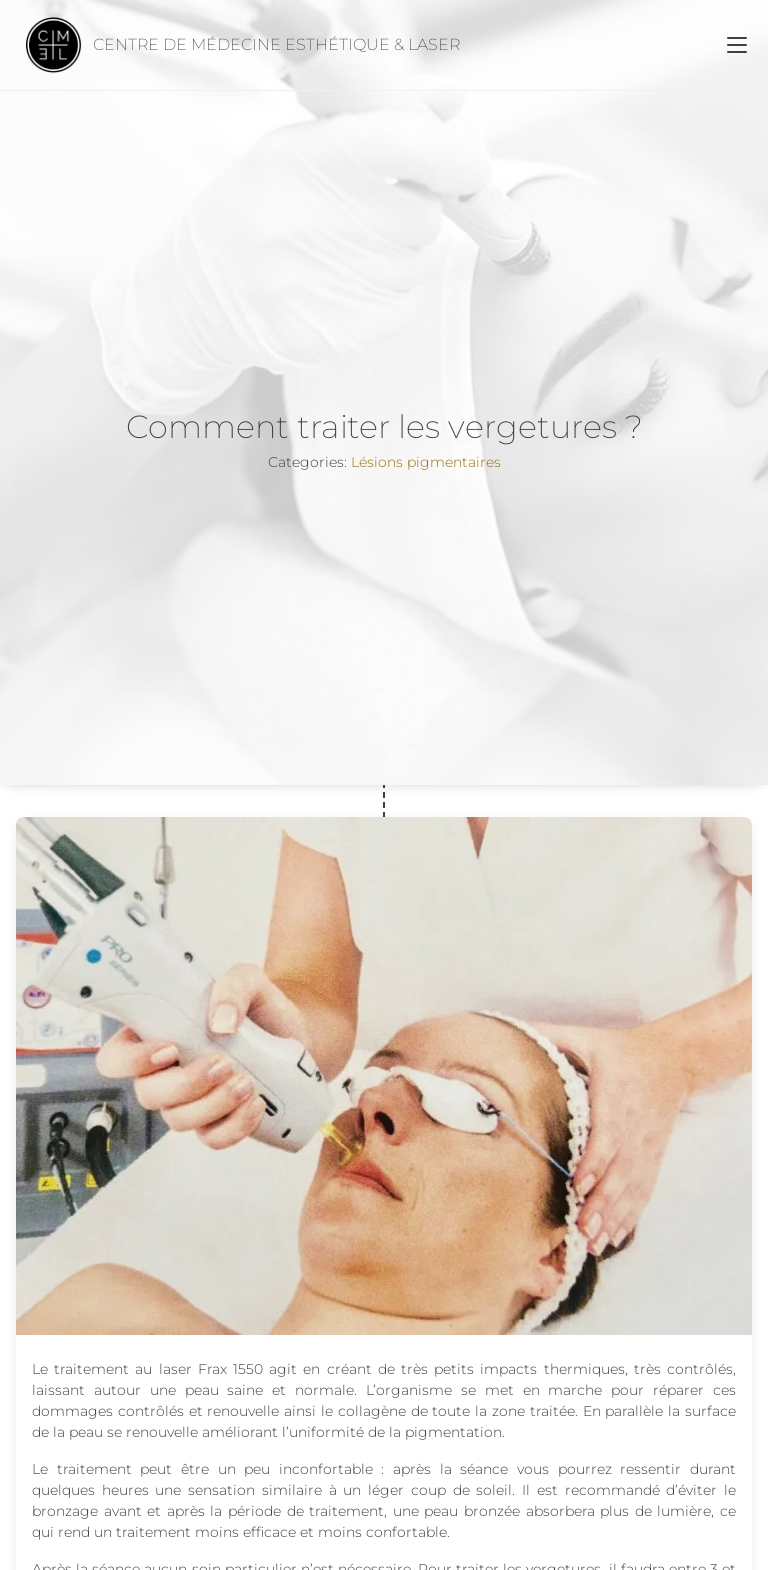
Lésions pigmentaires (426, 462)
